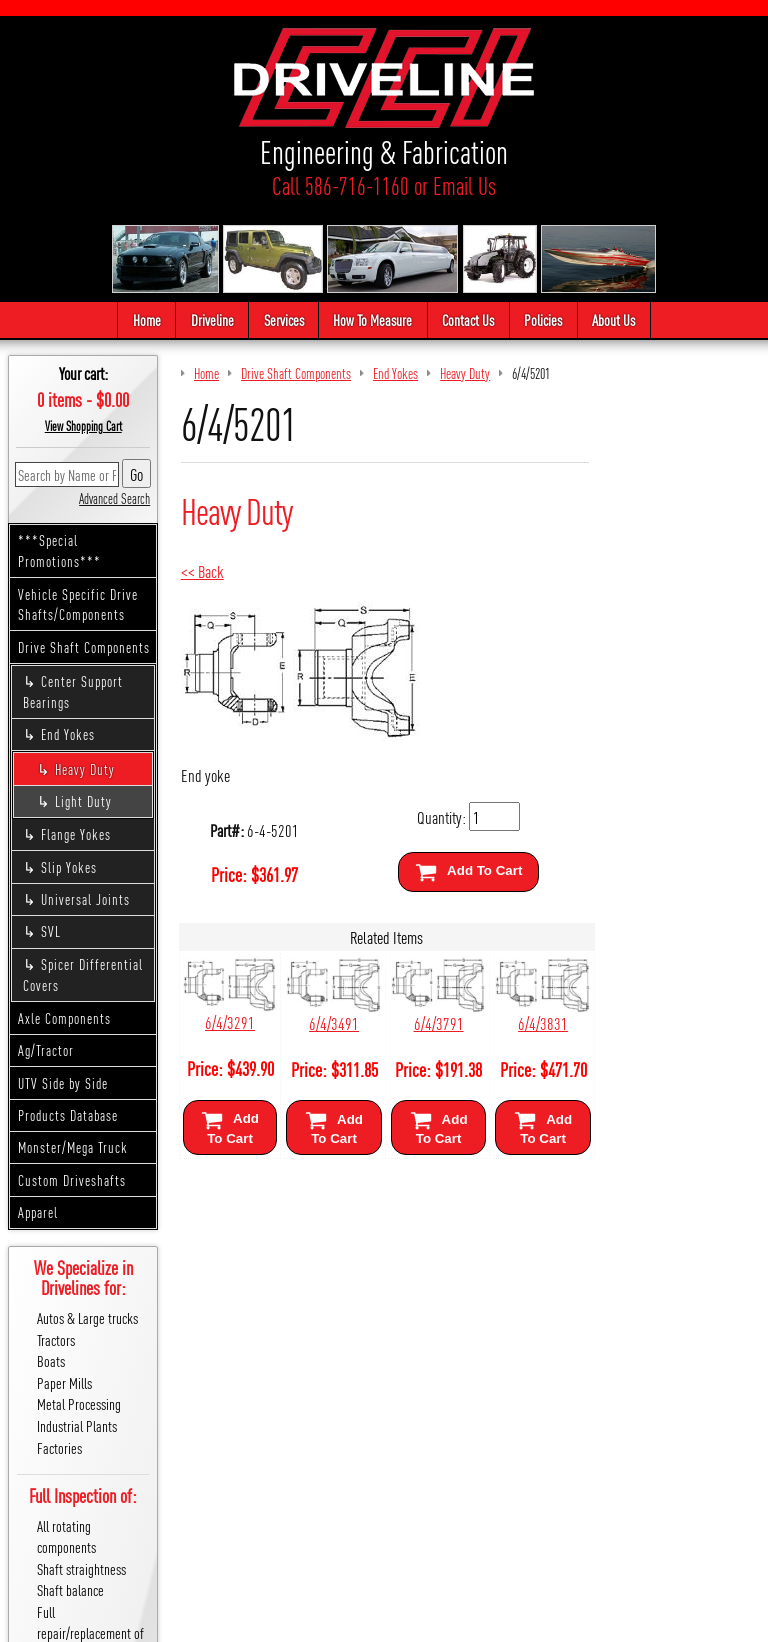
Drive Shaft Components (84, 647)
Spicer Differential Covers (83, 974)
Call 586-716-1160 (340, 185)
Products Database (68, 1115)
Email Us (464, 185)
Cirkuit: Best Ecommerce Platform (474, 1618)
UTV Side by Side (63, 1083)
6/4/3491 (332, 1022)
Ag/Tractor (46, 1051)
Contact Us (468, 319)
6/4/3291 (229, 1021)
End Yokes (68, 735)
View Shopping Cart (83, 426)
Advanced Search (114, 498)
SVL (51, 932)
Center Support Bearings (73, 692)
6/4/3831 (538, 1022)
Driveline (212, 319)
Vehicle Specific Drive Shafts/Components (78, 604)
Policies (543, 319)
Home (147, 319)
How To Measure (373, 319)
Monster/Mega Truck (73, 1148)
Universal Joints (85, 900)
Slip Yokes (69, 867)
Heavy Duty (85, 769)
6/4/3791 (435, 1022)
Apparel (38, 1213)
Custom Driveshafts (72, 1180)
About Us (613, 319)
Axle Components (64, 1018)
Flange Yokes (76, 835)
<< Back (202, 570)
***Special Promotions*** (59, 551)
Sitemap (360, 1618)
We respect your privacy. (270, 1618)
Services (284, 319)
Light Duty (83, 801)
